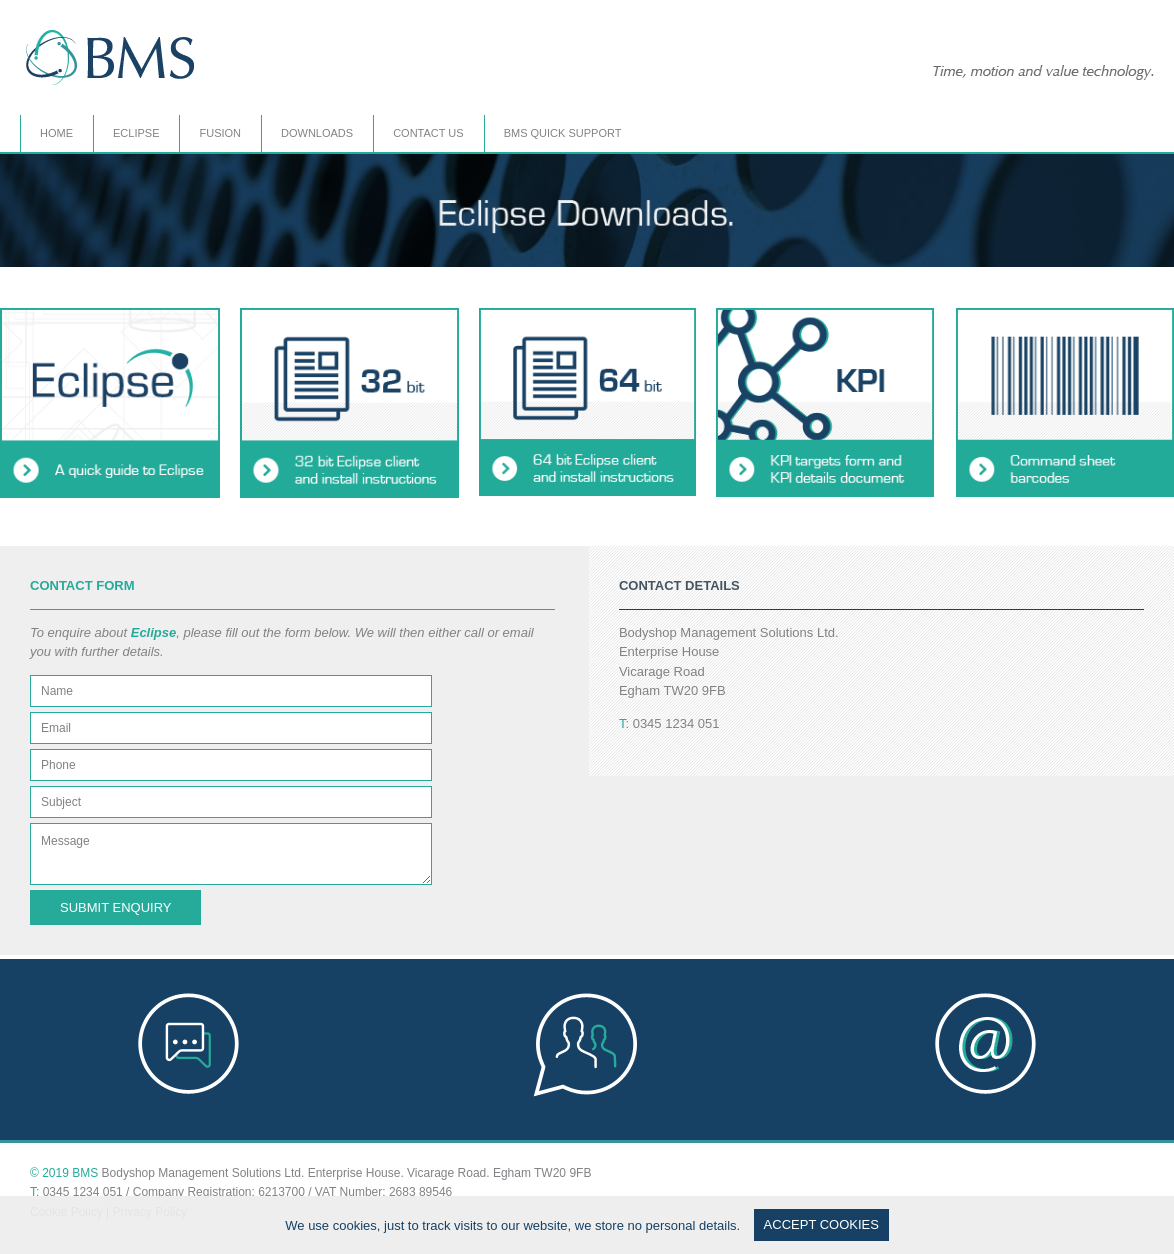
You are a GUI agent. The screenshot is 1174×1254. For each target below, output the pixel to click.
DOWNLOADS (317, 133)
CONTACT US (428, 133)
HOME (56, 133)
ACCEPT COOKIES (821, 1224)
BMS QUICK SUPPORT (563, 133)
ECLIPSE (136, 133)
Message (231, 854)
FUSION (220, 133)
